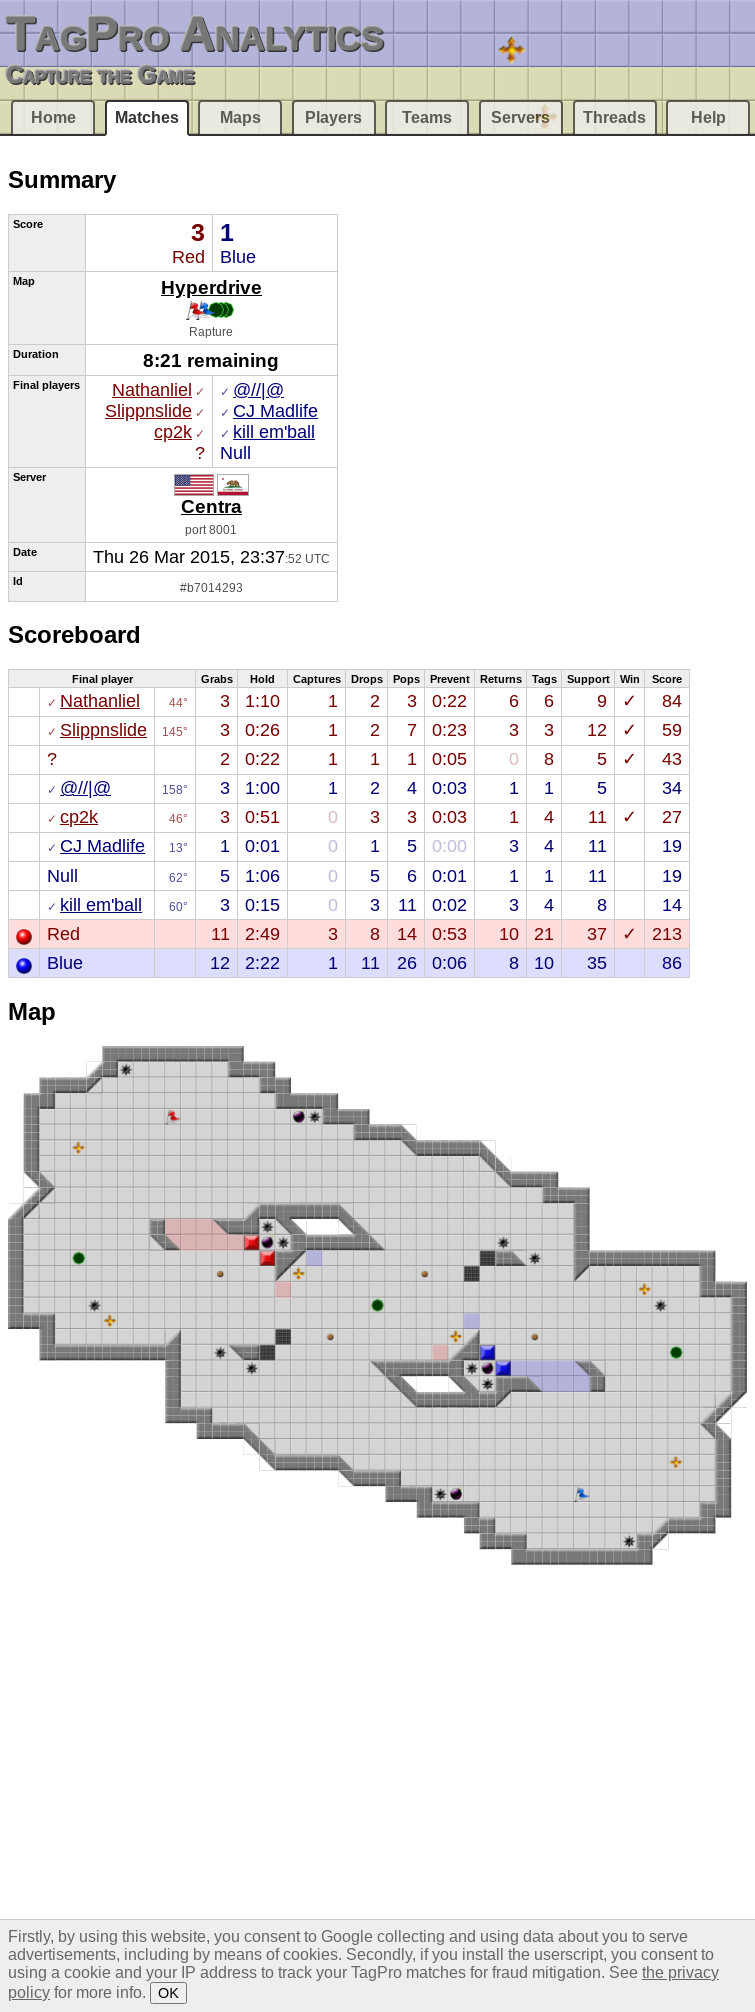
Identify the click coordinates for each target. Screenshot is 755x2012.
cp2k (173, 432)
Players (333, 117)
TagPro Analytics (195, 33)
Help (708, 117)
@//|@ (258, 390)
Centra (211, 506)
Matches (147, 117)
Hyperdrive (211, 287)
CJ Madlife (275, 411)
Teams (427, 117)
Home (53, 117)
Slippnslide (148, 411)
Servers (520, 117)
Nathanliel (152, 390)
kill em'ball (274, 432)
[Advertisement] (189, 1786)
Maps (240, 117)
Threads (614, 117)
